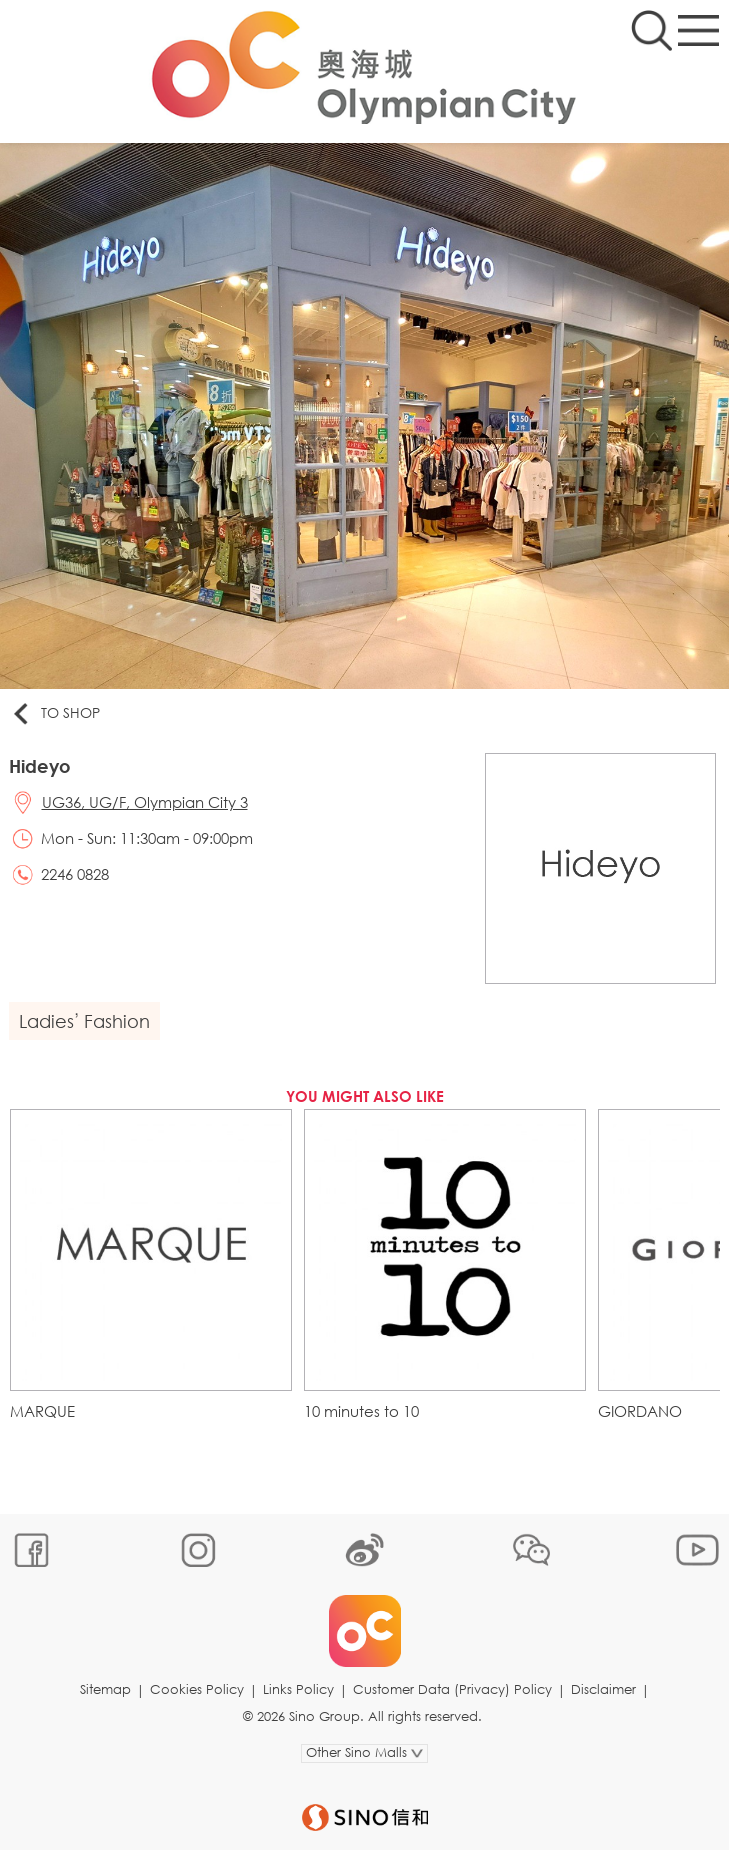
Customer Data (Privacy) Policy (452, 1689)
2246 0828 (75, 874)
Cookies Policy (197, 1689)
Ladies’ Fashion (84, 1021)
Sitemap (105, 1689)
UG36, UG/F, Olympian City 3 (145, 802)
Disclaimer (603, 1689)
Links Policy (298, 1689)
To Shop (55, 714)
